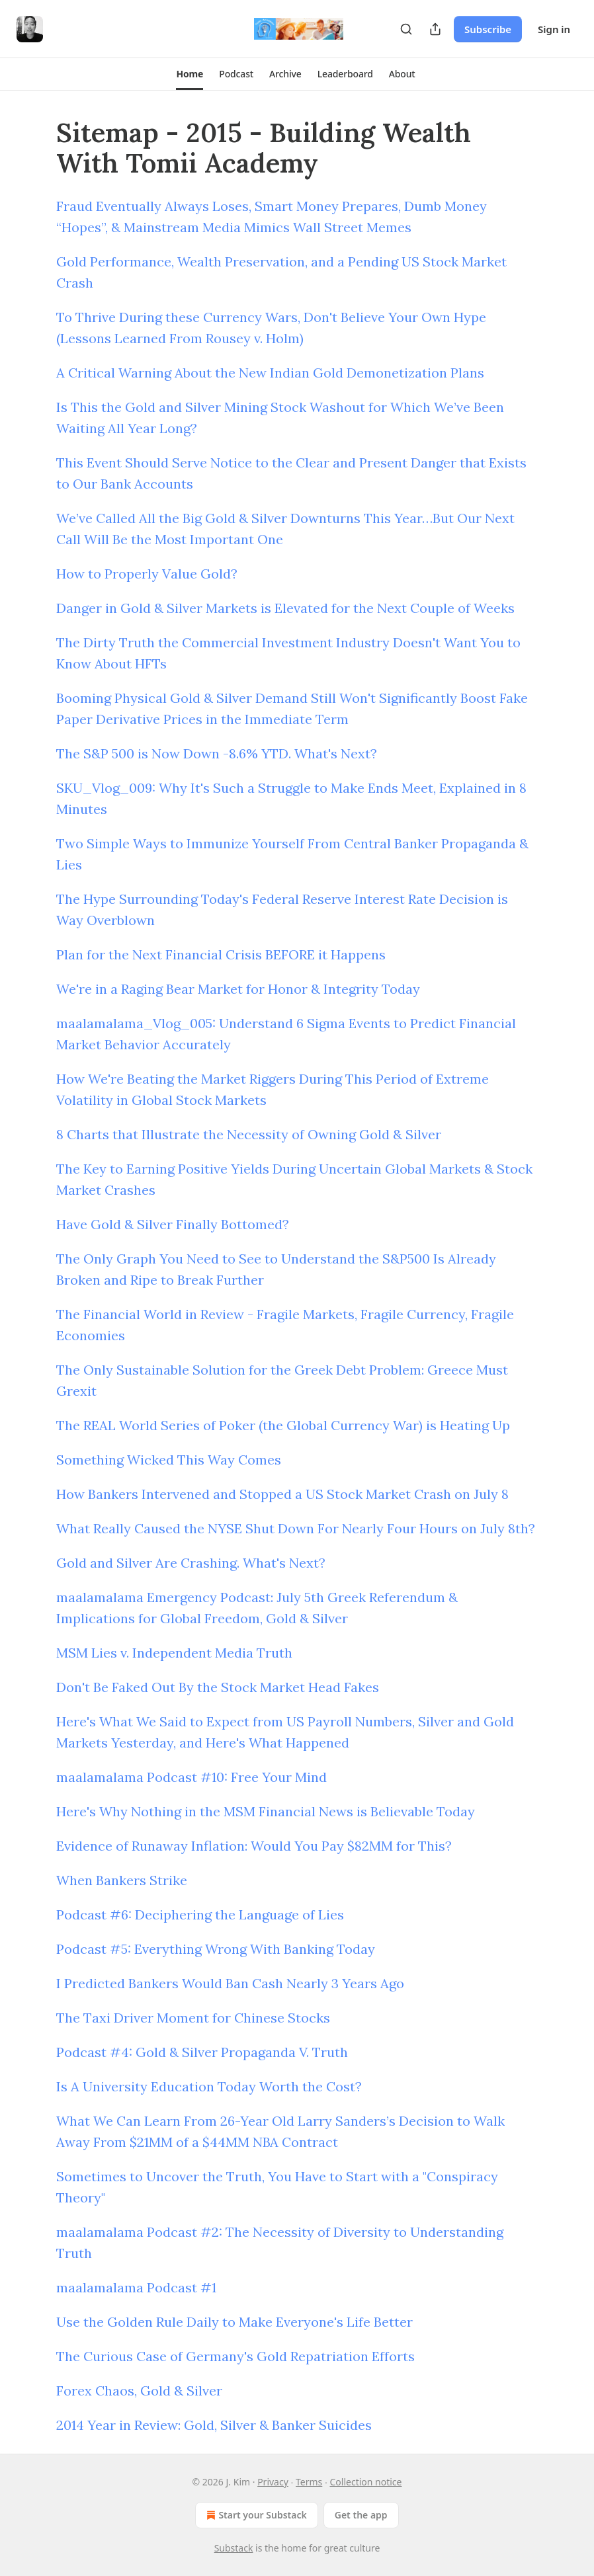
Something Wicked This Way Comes (168, 1459)
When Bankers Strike (121, 1880)
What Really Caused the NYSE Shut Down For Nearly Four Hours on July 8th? (295, 1528)
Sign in (554, 29)
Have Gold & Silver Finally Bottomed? (172, 1224)
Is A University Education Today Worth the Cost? (209, 2086)
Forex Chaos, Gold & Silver (139, 2390)
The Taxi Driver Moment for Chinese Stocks (193, 2017)
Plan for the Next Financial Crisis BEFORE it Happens (221, 954)
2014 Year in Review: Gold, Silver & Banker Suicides (214, 2425)
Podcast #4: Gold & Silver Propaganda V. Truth (202, 2052)
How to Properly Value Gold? (146, 573)
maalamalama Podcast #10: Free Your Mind (191, 1777)
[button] (189, 74)
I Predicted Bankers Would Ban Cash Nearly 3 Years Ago (230, 1983)
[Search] (406, 29)
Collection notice (365, 2481)
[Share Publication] (435, 29)
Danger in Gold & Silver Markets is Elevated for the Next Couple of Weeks (285, 608)
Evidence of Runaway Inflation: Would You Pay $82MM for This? (254, 1845)
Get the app (361, 2515)
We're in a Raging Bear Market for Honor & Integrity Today (238, 989)
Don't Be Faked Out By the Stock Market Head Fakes (217, 1687)
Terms (309, 2481)
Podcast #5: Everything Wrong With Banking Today (215, 1949)
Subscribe (487, 29)
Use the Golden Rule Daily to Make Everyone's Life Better (234, 2322)
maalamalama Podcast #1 (136, 2287)
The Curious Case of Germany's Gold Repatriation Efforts (235, 2356)
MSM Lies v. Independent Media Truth (174, 1652)
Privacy (272, 2481)
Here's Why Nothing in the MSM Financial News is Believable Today (265, 1811)
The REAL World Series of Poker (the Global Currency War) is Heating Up (283, 1425)
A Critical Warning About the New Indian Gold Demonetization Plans (270, 372)
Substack (233, 2548)
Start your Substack (255, 2515)
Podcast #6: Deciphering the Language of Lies (200, 1914)
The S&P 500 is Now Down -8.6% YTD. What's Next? (216, 753)
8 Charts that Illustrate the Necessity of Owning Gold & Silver (248, 1134)
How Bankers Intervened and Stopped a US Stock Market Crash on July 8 (282, 1494)
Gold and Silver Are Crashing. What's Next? (190, 1562)
